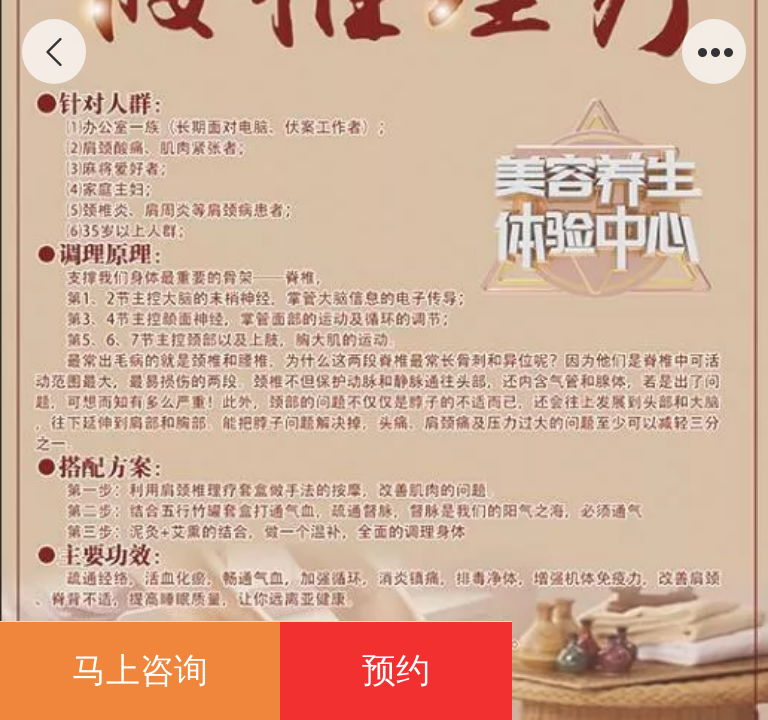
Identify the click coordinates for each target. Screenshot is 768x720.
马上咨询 (140, 670)
